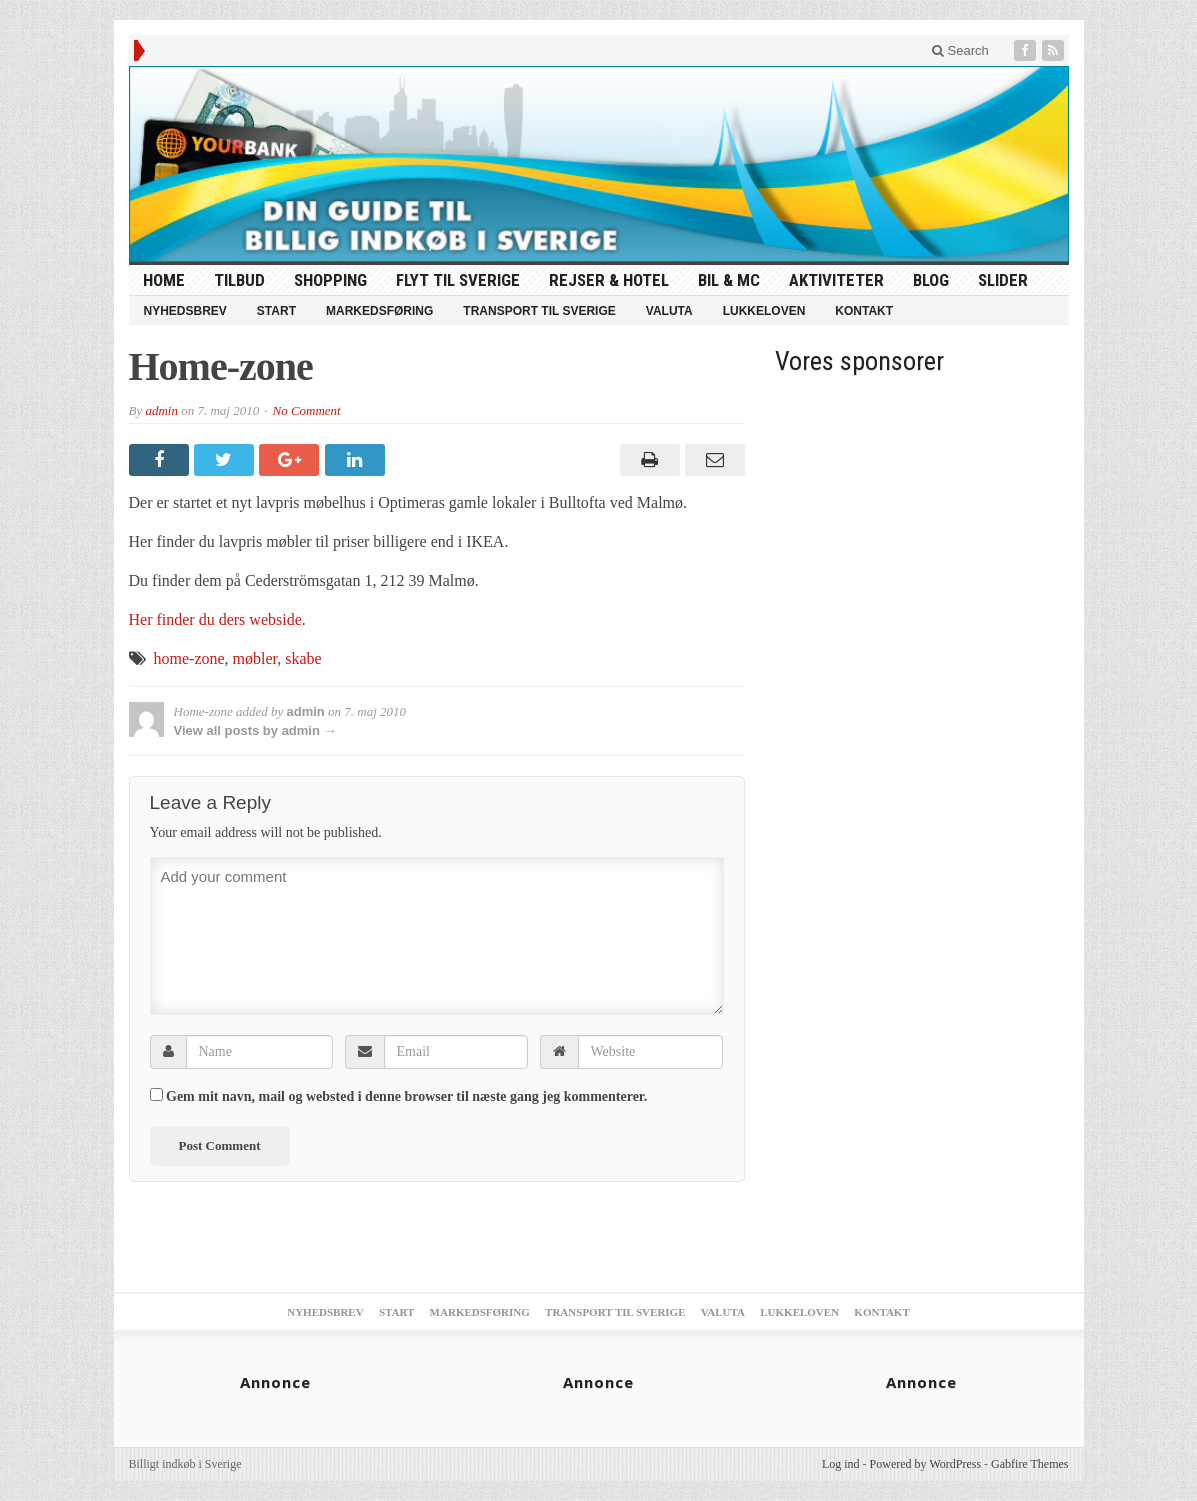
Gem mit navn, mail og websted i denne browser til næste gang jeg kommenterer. (406, 1096)
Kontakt (864, 311)
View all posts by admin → (255, 730)
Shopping (330, 280)
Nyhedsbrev (185, 311)
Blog (931, 280)
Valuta (669, 311)
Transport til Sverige (539, 311)
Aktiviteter (836, 280)
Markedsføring (379, 311)
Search (960, 50)
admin (161, 410)
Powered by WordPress (925, 1464)
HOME (164, 280)
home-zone (189, 658)
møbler (255, 658)
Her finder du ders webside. (217, 619)
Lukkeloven (764, 311)
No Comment (306, 410)
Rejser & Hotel (609, 280)
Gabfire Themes (1029, 1464)
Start (276, 311)
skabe (303, 658)
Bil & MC (729, 280)
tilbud (239, 280)
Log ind (841, 1464)
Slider (1003, 280)
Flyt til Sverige (458, 280)
